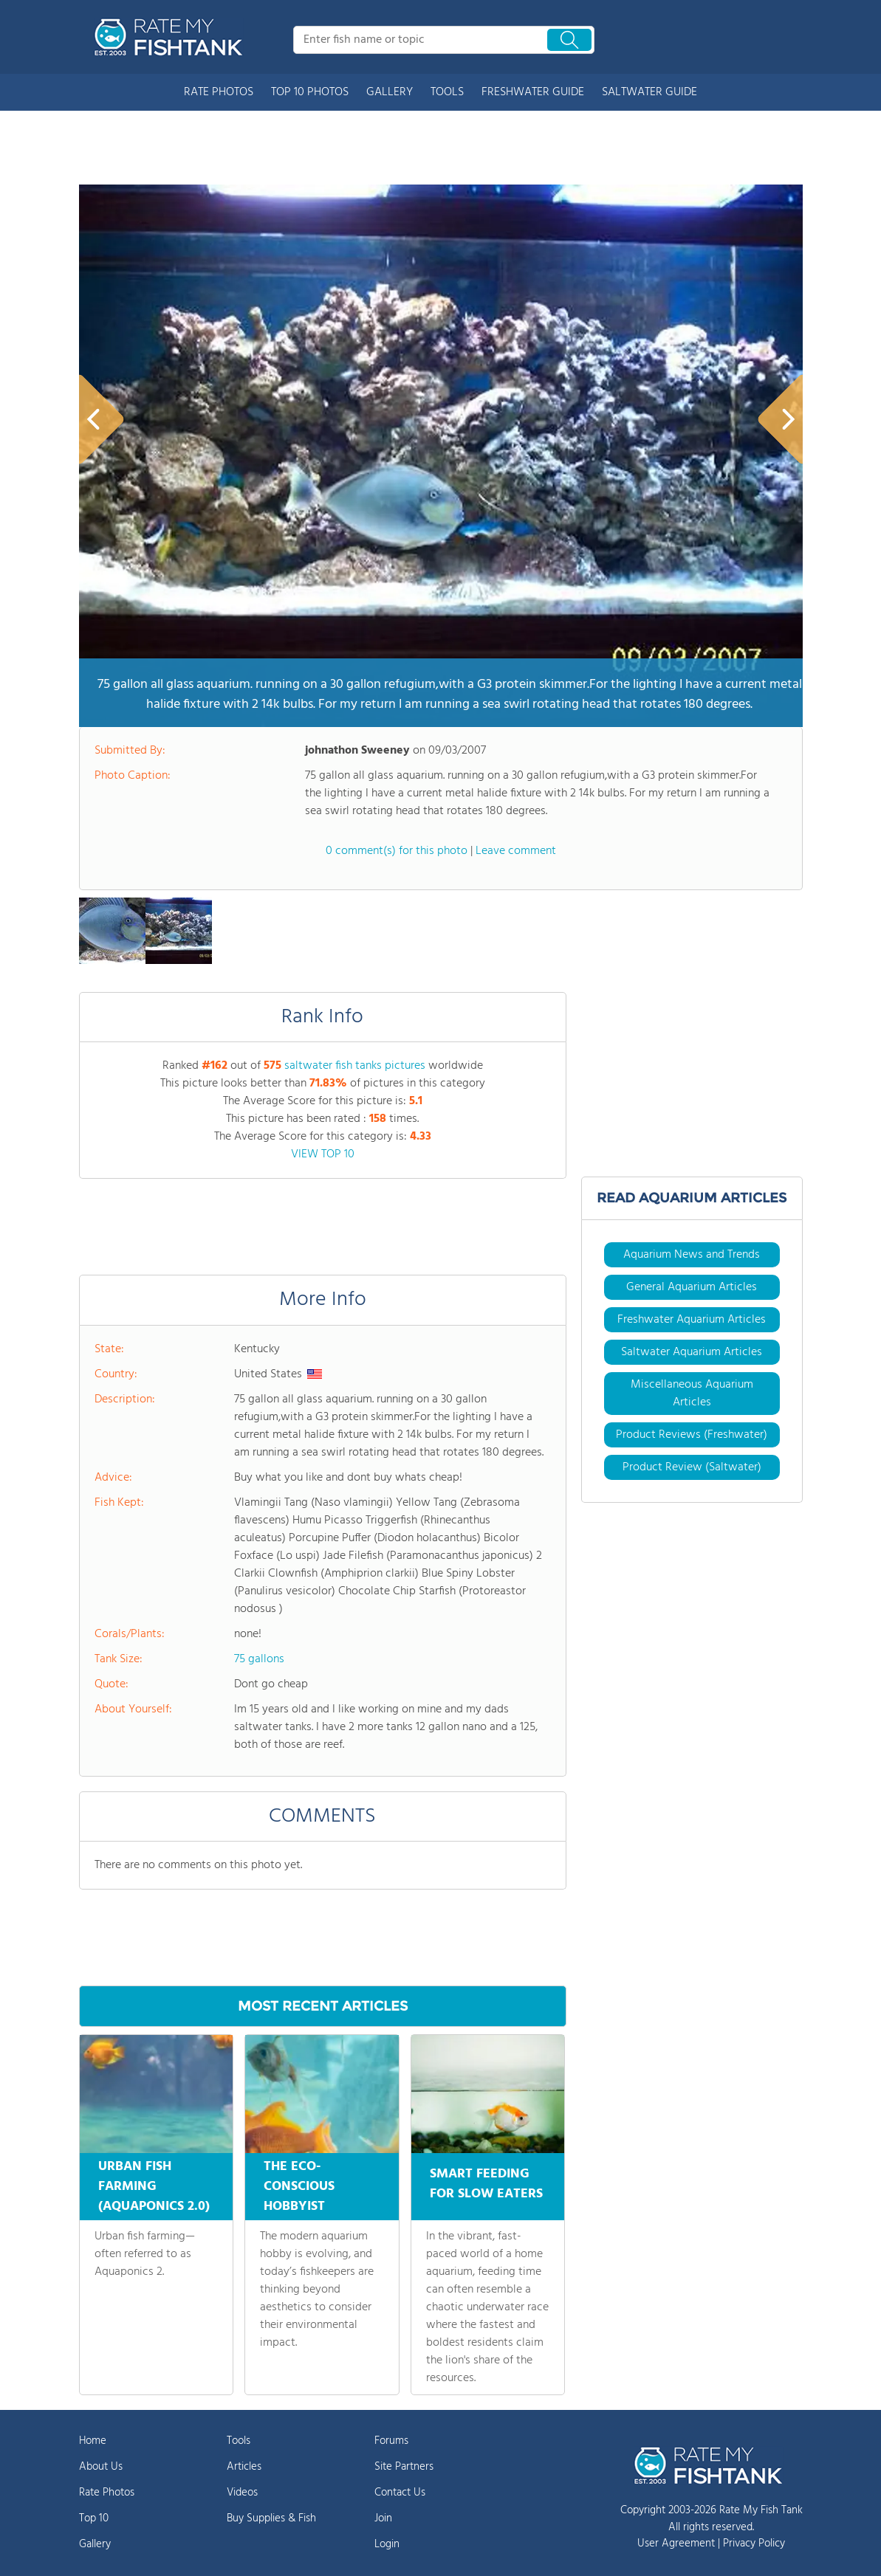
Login (387, 2544)
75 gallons (259, 1659)
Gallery (95, 2544)
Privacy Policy (754, 2543)
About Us (101, 2467)
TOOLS (447, 92)
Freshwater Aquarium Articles (691, 1319)
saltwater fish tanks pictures (354, 1065)
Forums (391, 2441)
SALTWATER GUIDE (649, 92)
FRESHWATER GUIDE (532, 92)
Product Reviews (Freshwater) (691, 1434)
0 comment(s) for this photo (396, 851)
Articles (244, 2467)
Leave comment (516, 851)
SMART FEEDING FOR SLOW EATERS (486, 2182)
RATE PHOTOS (218, 92)
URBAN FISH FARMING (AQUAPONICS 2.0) (154, 2187)
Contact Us (399, 2492)
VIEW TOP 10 (322, 1154)
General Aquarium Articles (691, 1287)
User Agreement (676, 2543)
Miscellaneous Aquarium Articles (692, 1393)
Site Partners (403, 2467)
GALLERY (389, 92)
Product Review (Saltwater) (692, 1467)
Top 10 (94, 2518)
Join (383, 2518)
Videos (242, 2492)
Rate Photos (106, 2492)
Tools (238, 2441)
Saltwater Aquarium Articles (691, 1352)
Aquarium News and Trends (691, 1254)
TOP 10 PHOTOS (310, 92)
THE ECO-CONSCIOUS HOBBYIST (299, 2187)
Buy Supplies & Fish (271, 2518)
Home (92, 2441)
